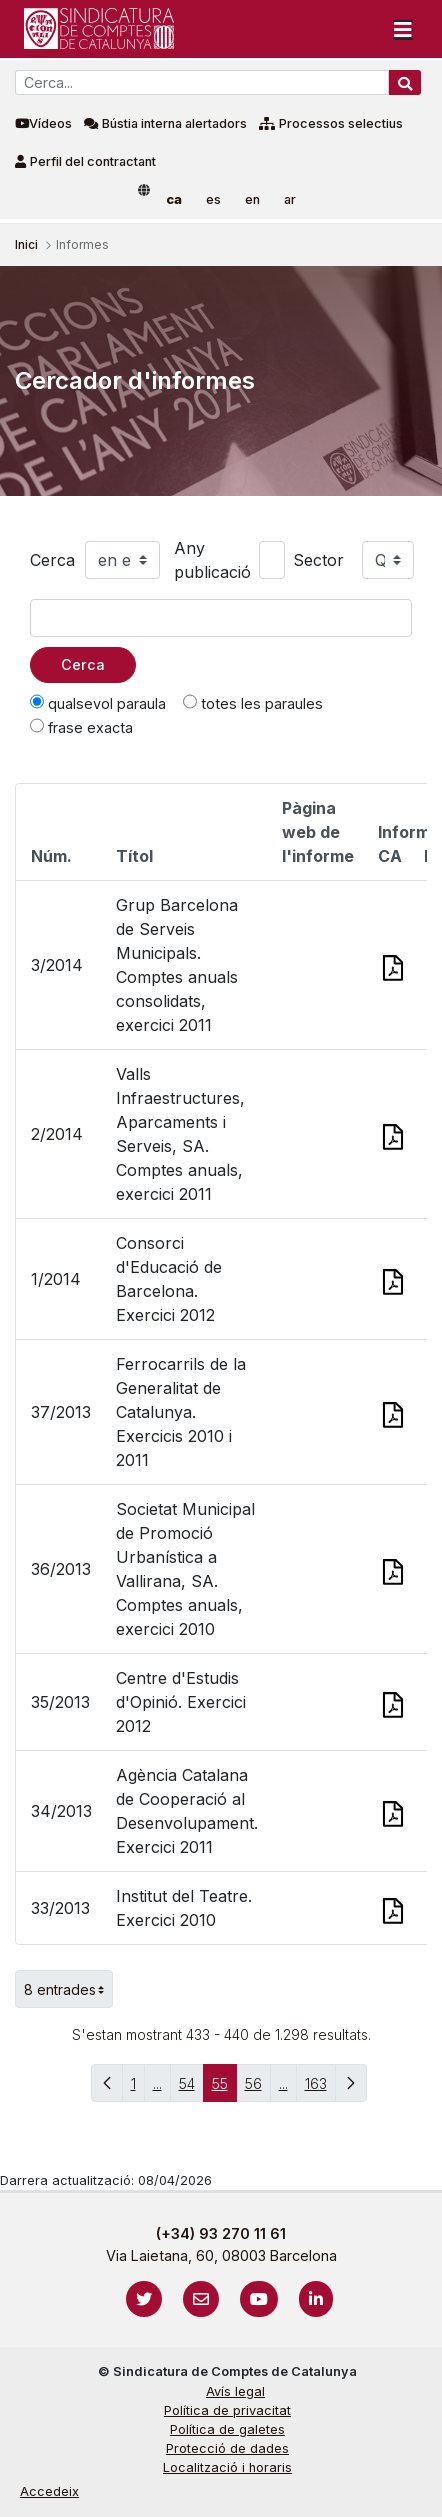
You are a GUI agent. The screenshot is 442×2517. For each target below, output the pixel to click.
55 (224, 2088)
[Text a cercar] (221, 618)
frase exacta (81, 727)
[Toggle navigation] (403, 29)
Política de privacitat (227, 2410)
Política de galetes (227, 2429)
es (213, 199)
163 (320, 2088)
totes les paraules (253, 703)
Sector (318, 560)
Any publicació (212, 560)
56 (258, 2088)
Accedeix (49, 2491)
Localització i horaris (227, 2467)
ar (290, 199)
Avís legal (235, 2391)
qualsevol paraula (98, 703)
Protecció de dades (227, 2448)
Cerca (52, 560)
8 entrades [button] (68, 1989)
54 (191, 2088)
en (252, 199)
